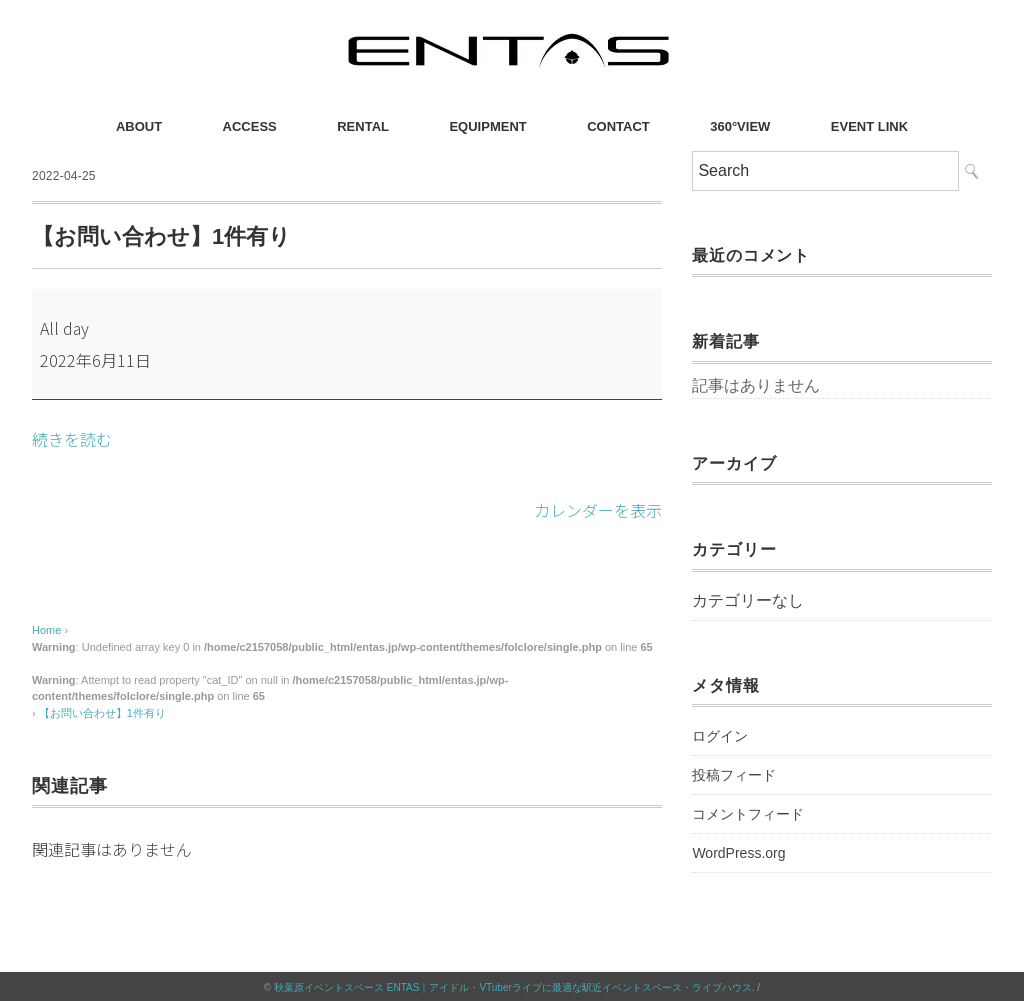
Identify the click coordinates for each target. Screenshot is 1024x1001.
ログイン (720, 736)
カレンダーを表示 (598, 509)
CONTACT (618, 126)
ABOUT (139, 126)
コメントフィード (748, 814)
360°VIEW (740, 126)
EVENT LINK (869, 126)
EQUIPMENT (487, 126)
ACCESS (250, 126)
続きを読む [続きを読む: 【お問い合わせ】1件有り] (72, 439)
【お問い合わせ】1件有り (102, 711)
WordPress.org (738, 853)
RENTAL (363, 126)
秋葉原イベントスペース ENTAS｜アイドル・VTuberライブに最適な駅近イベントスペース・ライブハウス (513, 985)
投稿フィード (734, 775)
